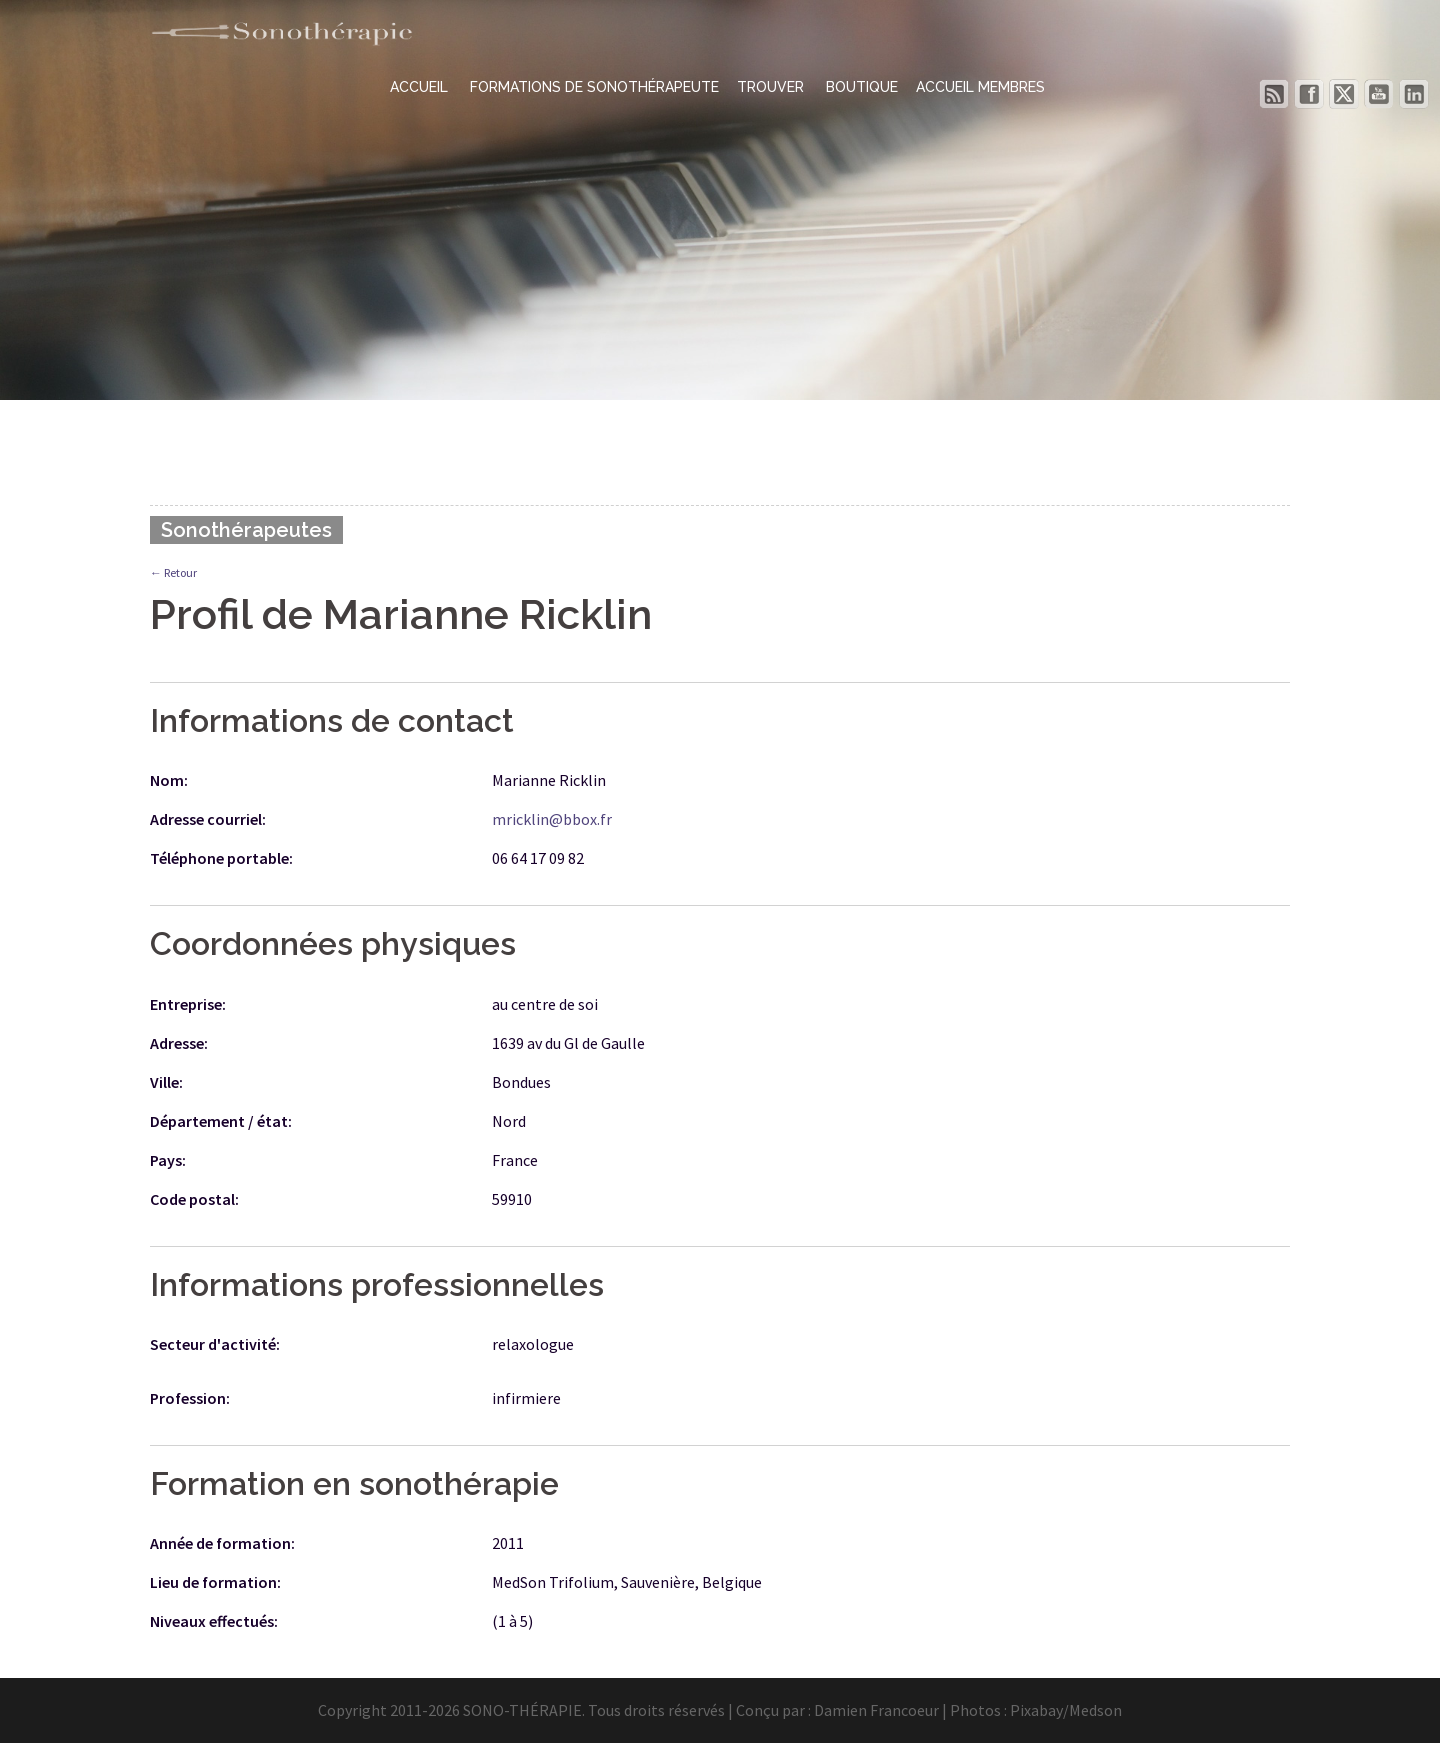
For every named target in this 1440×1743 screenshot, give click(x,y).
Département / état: (221, 1121)
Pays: (168, 1160)
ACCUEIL (421, 87)
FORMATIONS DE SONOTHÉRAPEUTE (594, 87)
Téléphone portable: (221, 858)
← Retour (173, 572)
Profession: (190, 1398)
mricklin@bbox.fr (552, 819)
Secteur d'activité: (215, 1344)
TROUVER (772, 87)
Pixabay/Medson (1066, 1710)
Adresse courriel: (208, 819)
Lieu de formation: (215, 1582)
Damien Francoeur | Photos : (912, 1710)
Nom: (169, 780)
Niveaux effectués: (214, 1621)
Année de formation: (222, 1543)
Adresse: (179, 1043)
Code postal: (194, 1199)
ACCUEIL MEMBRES (980, 87)
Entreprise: (188, 1004)
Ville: (166, 1082)
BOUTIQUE (862, 87)
